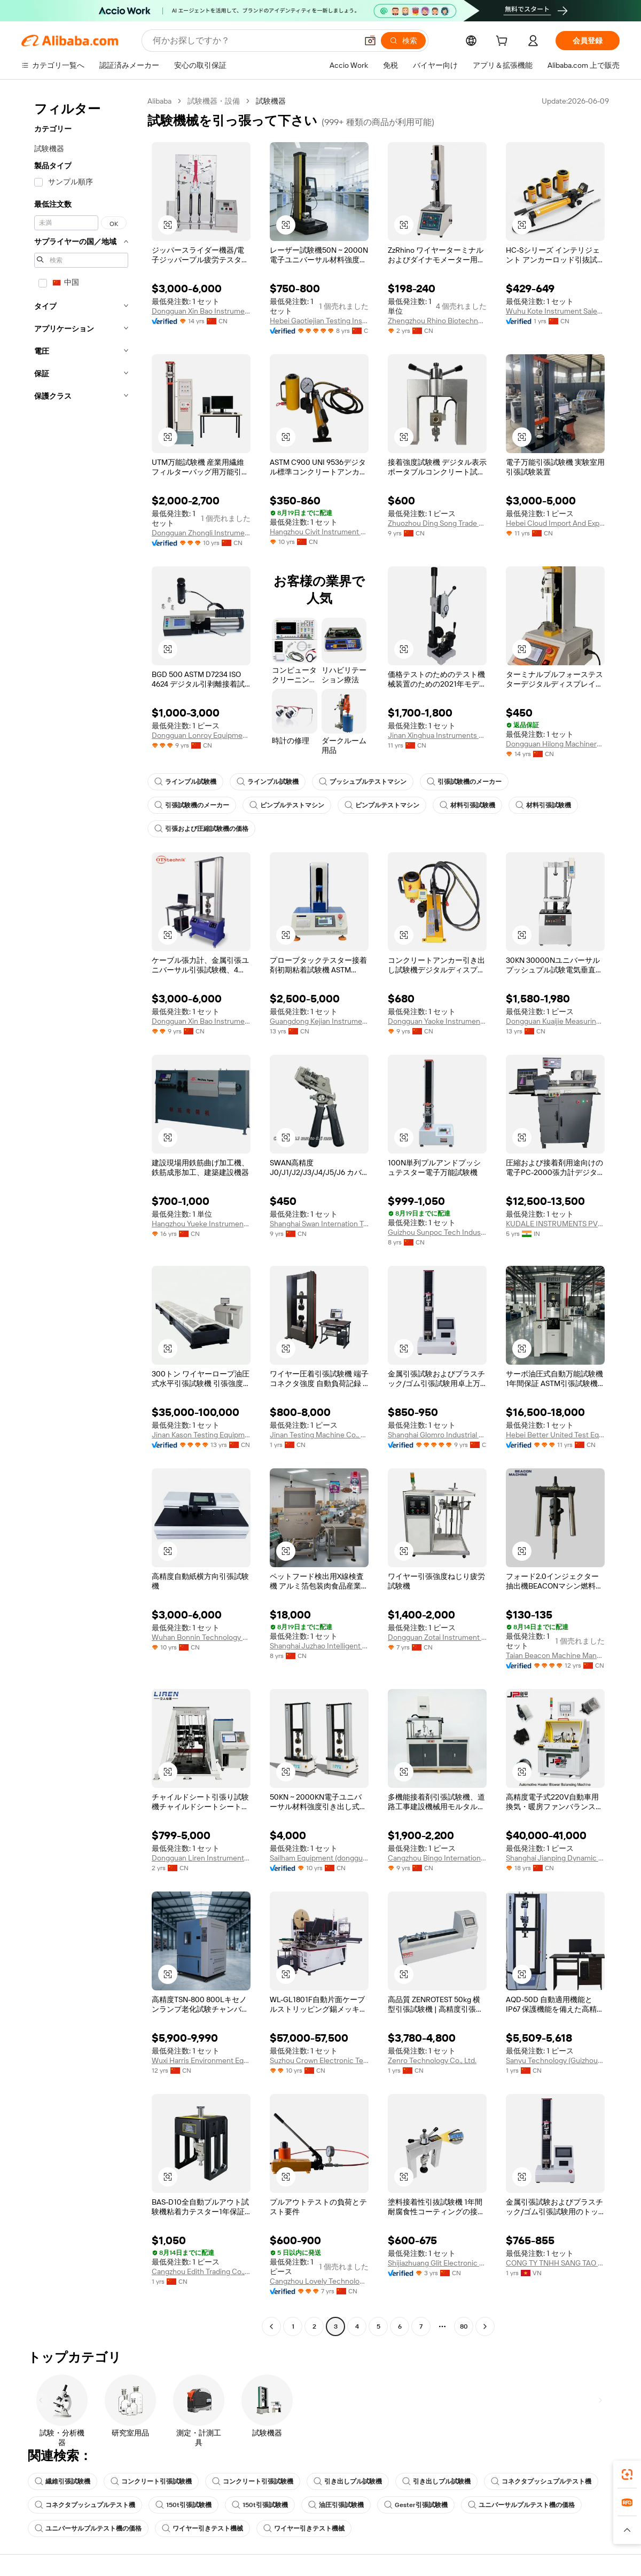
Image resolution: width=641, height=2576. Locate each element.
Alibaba (159, 101)
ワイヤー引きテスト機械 (202, 2528)
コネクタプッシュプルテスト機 (541, 2481)
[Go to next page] (485, 2326)
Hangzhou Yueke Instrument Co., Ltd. (201, 1223)
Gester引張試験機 (416, 2505)
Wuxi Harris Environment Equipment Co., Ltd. (201, 2060)
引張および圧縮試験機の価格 (201, 828)
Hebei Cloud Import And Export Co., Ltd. (555, 523)
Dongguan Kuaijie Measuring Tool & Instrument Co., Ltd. (555, 1021)
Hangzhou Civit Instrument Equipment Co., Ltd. (319, 531)
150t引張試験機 (183, 2505)
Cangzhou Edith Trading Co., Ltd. (201, 2271)
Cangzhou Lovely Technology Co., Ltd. (319, 2281)
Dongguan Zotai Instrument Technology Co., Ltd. (437, 1637)
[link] (627, 2474)
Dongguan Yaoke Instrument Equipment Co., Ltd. (437, 1021)
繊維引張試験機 (62, 2481)
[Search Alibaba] (254, 40)
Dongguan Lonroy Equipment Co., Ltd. (201, 735)
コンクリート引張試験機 (151, 2481)
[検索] (403, 40)
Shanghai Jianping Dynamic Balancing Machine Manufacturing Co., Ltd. (555, 1858)
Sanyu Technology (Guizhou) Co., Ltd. (555, 2060)
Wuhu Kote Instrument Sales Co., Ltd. (555, 311)
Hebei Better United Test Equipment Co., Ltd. (555, 1434)
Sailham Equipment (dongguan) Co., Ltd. (319, 1858)
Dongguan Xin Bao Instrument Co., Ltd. (201, 311)
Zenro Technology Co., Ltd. (432, 2060)
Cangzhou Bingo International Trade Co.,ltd (437, 1858)
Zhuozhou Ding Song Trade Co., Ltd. (437, 523)
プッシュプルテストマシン (363, 781)
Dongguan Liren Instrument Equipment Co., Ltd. (201, 1858)
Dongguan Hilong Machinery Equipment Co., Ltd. (555, 744)
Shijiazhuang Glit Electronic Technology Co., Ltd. (437, 2263)
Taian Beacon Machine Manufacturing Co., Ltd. (555, 1655)
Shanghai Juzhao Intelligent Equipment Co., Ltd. (319, 1645)
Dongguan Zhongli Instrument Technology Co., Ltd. (201, 532)
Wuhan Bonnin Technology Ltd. (201, 1637)
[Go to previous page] (271, 2326)
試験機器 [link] (271, 101)
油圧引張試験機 (336, 2505)
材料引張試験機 (467, 805)
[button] (370, 40)
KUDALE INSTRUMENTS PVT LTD (555, 1223)
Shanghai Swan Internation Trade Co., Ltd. (319, 1223)
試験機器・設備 (213, 101)
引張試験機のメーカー (464, 781)
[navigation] (81, 1215)
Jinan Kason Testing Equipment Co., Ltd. (201, 1434)
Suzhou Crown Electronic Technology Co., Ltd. (319, 2060)
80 (464, 2326)
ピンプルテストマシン (286, 805)
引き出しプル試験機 (348, 2481)
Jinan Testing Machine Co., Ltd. (319, 1434)
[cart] (504, 42)
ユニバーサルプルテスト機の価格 (521, 2505)
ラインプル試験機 (185, 781)
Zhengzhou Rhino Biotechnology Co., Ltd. (437, 320)
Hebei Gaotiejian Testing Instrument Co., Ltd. (319, 320)
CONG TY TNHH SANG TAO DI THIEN (555, 2263)
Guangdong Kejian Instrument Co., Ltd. (319, 1021)
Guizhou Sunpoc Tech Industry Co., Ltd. (437, 1232)
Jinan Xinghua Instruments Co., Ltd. (437, 735)
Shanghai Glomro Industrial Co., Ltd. (437, 1434)
